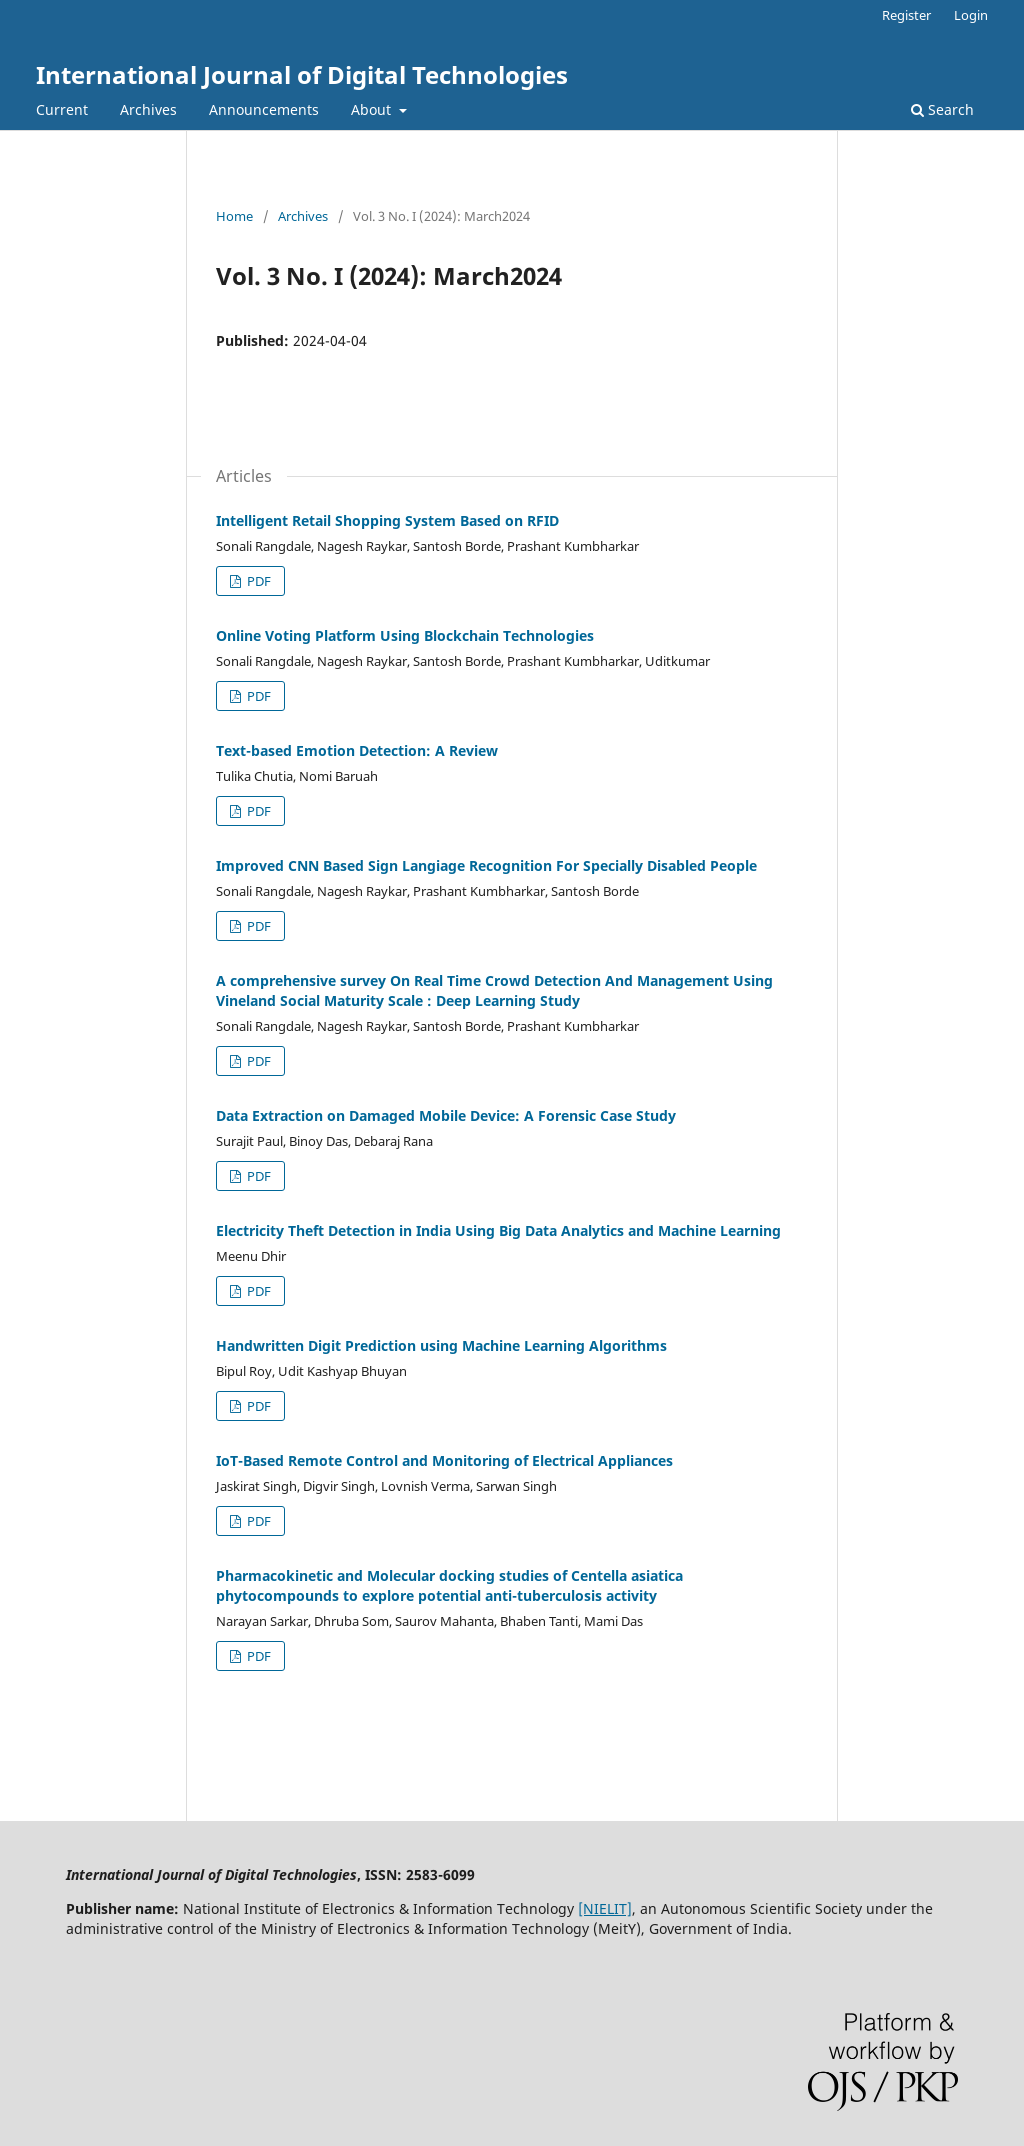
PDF (257, 581)
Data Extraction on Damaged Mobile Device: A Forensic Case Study (446, 1115)
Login (971, 15)
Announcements (264, 109)
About (373, 109)
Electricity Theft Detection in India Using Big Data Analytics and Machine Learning (498, 1230)
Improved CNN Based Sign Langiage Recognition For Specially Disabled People (486, 865)
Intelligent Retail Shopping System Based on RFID (387, 520)
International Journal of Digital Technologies (302, 74)
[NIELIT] (605, 1908)
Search (942, 109)
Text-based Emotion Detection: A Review (357, 750)
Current (62, 109)
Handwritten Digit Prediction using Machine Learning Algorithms (441, 1345)
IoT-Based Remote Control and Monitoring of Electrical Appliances (444, 1460)
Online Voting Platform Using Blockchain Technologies (405, 635)
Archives (148, 109)
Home (234, 216)
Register (906, 15)
